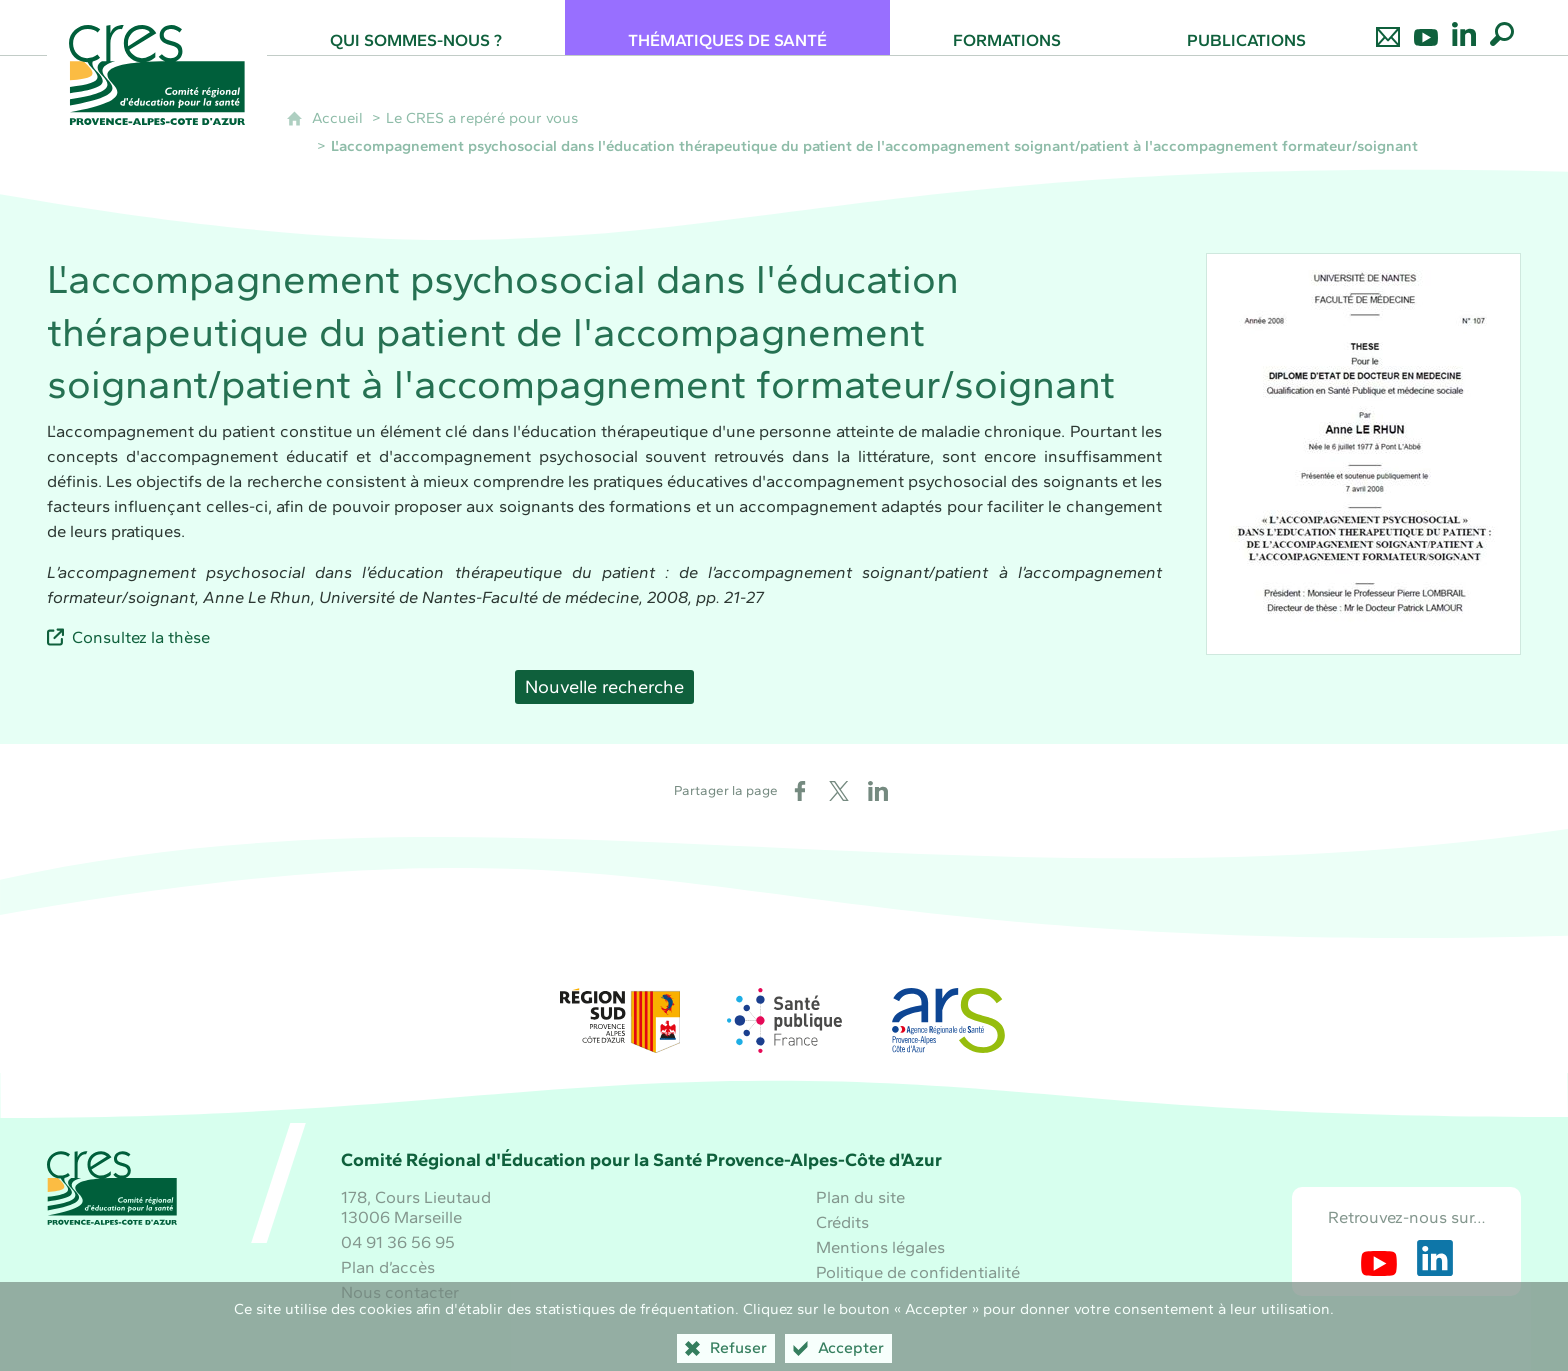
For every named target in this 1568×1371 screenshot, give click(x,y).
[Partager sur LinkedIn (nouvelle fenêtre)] (878, 791)
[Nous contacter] (1388, 27)
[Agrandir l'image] (1363, 454)
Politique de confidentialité (918, 1272)
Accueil (337, 118)
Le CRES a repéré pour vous (482, 118)
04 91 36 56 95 (398, 1242)
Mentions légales (880, 1247)
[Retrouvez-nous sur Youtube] (1426, 27)
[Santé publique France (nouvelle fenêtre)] (784, 1020)
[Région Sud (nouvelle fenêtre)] (620, 1020)
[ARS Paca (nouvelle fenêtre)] (948, 1020)
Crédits (842, 1222)
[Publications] (1246, 27)
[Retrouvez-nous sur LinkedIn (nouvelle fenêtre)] (1435, 1258)
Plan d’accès (388, 1267)
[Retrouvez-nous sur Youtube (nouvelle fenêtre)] (1379, 1258)
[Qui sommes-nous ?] (416, 27)
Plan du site (860, 1197)
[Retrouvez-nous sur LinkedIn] (1464, 27)
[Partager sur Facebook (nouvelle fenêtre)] (800, 791)
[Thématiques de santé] (727, 27)
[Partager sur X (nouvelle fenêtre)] (839, 791)
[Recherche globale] (1502, 27)
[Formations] (1007, 27)
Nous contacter (400, 1292)
